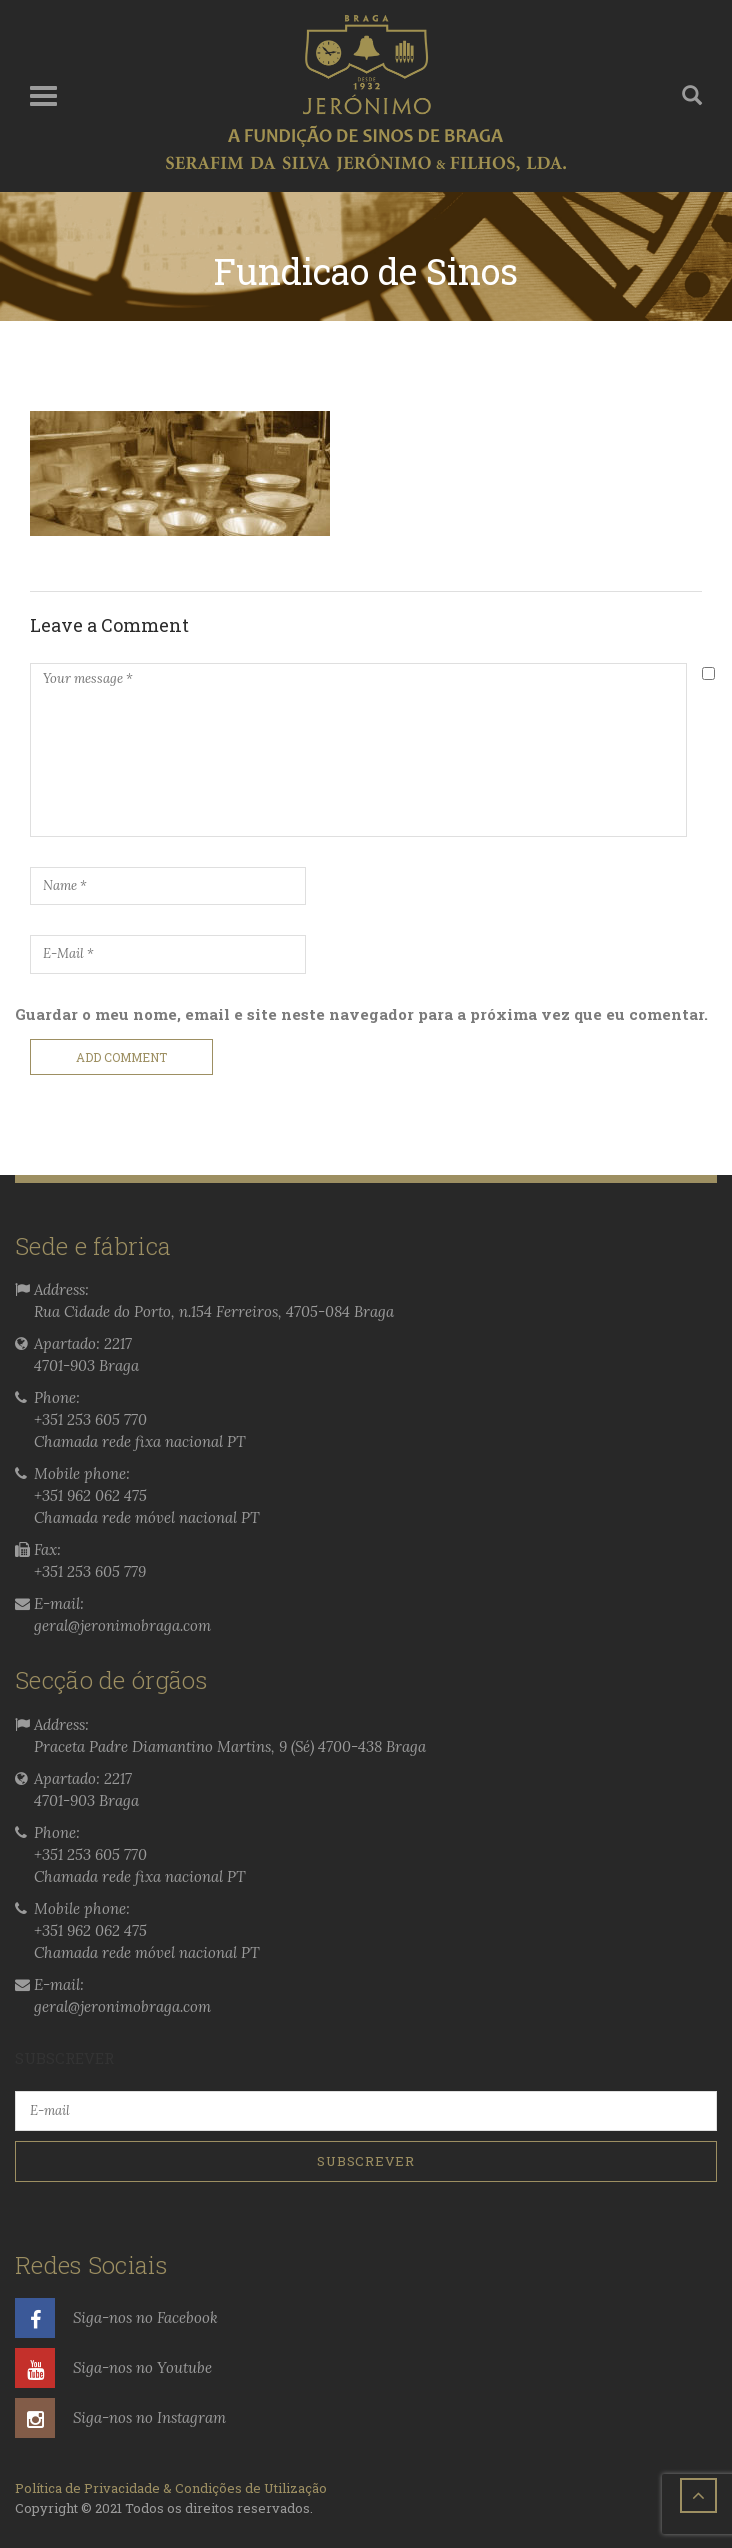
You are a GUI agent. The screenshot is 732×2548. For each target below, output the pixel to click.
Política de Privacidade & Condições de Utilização (171, 2488)
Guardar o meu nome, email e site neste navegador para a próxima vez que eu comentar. (361, 1014)
